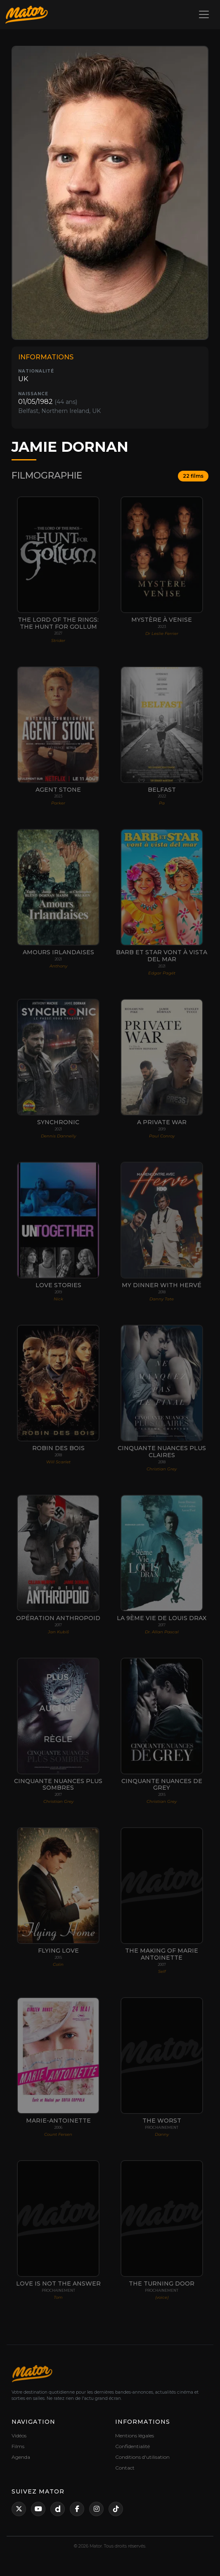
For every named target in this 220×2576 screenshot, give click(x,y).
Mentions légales (134, 2435)
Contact (125, 2468)
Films (18, 2446)
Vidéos (19, 2435)
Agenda (21, 2457)
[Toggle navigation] (204, 14)
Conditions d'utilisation (142, 2457)
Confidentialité (132, 2446)
